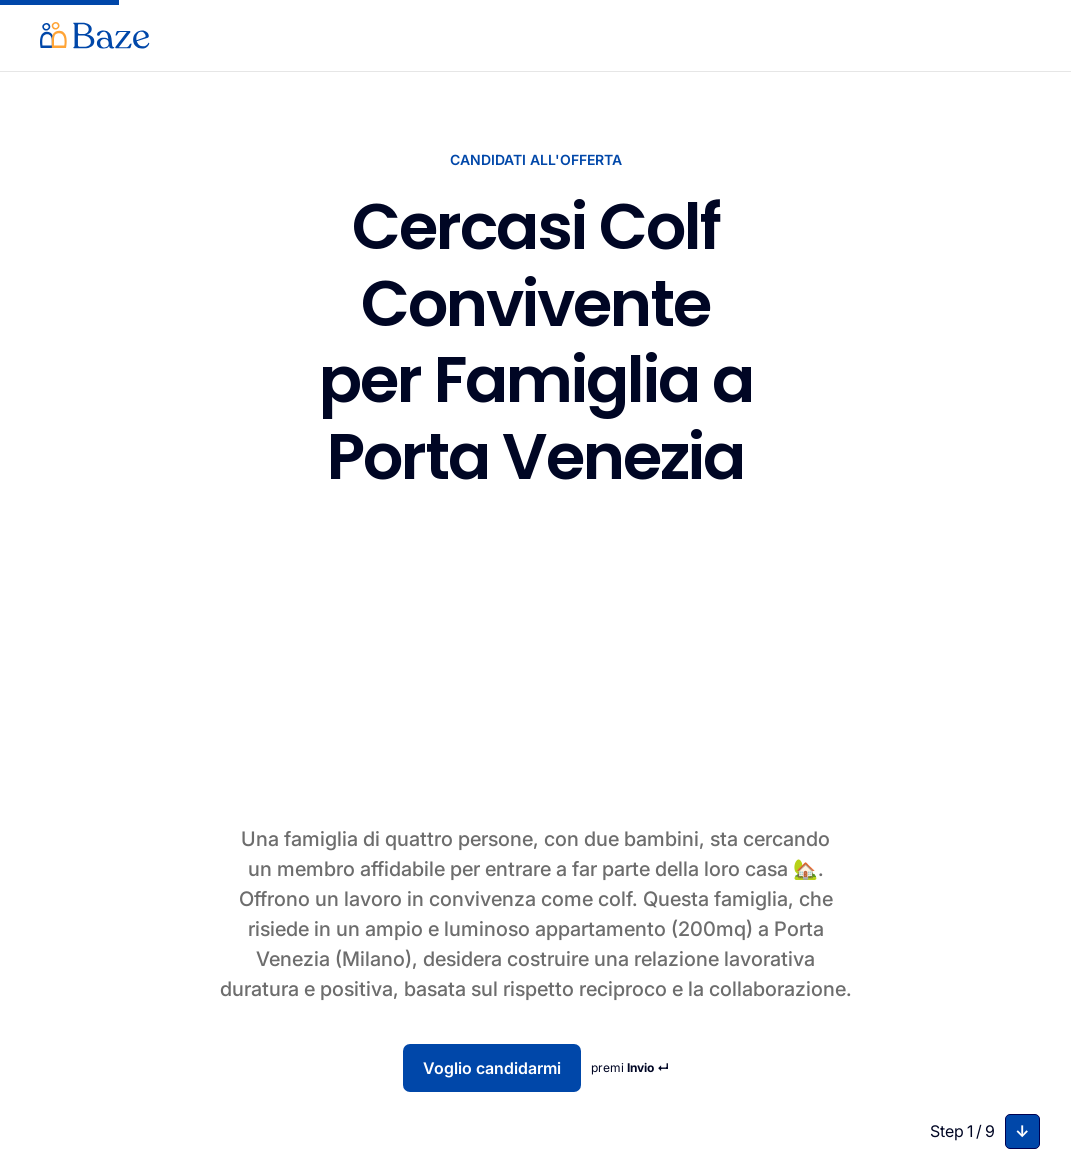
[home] (95, 35)
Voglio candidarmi (492, 1068)
